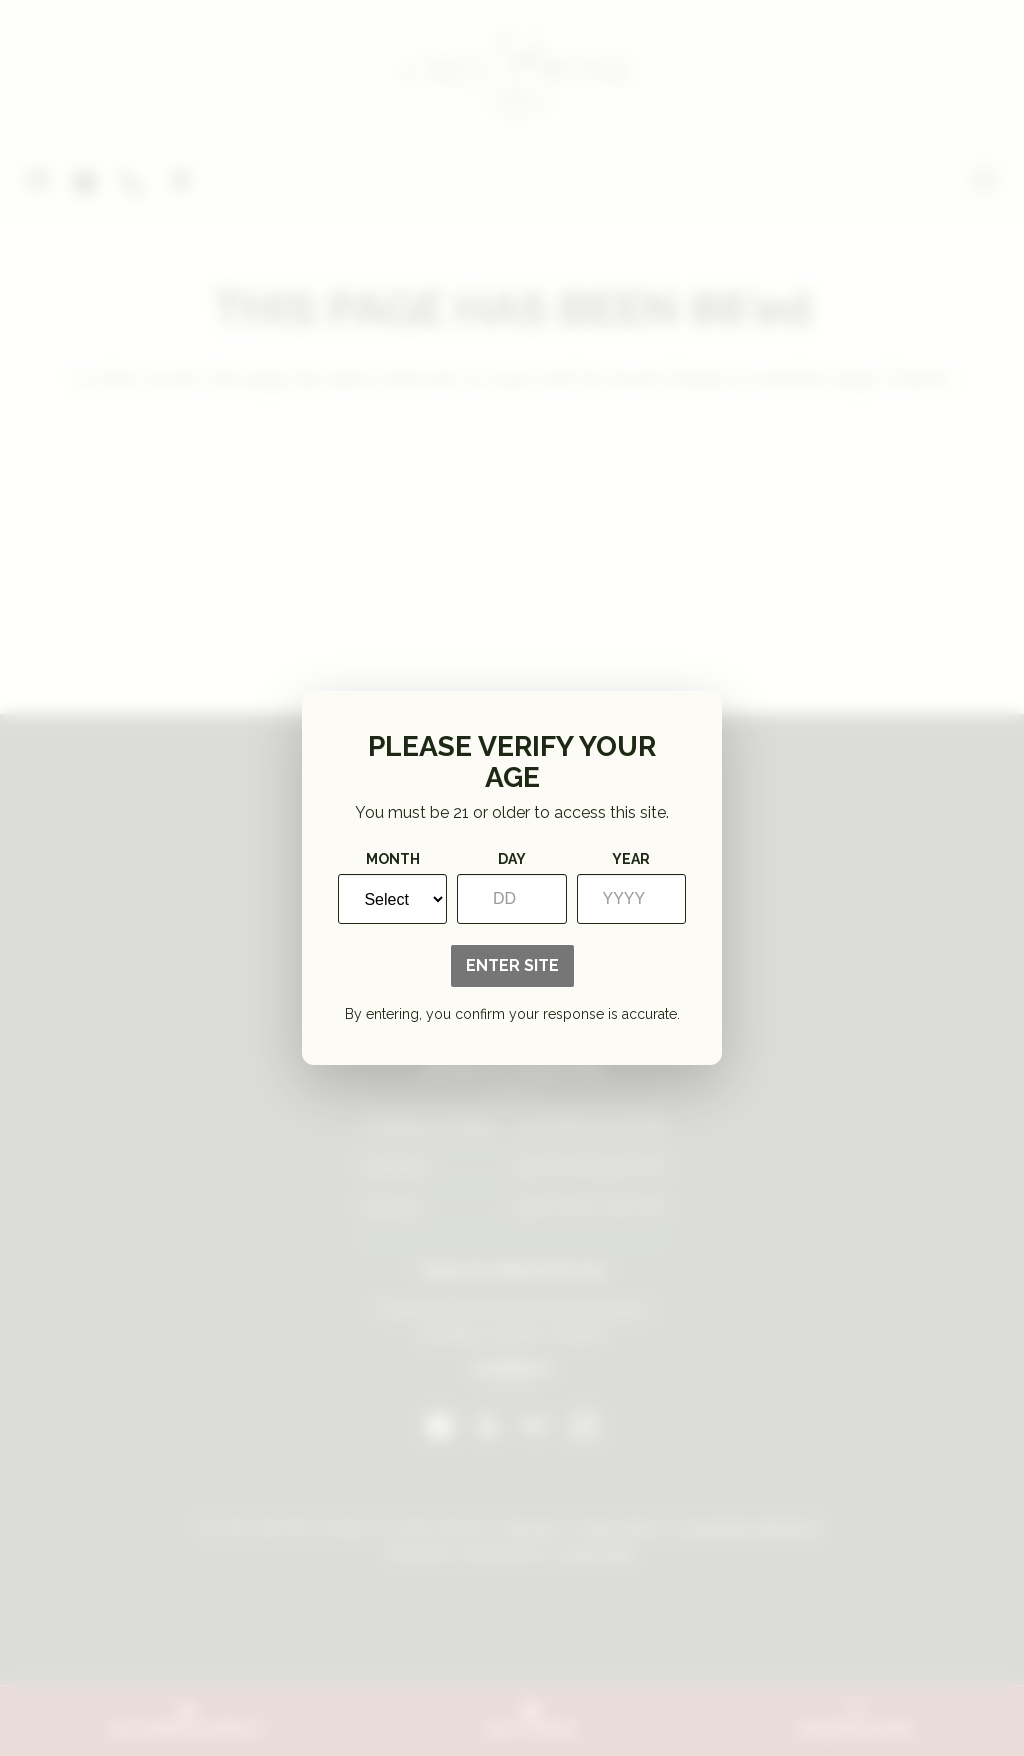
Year (631, 859)
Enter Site (512, 965)
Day (512, 859)
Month (393, 859)
